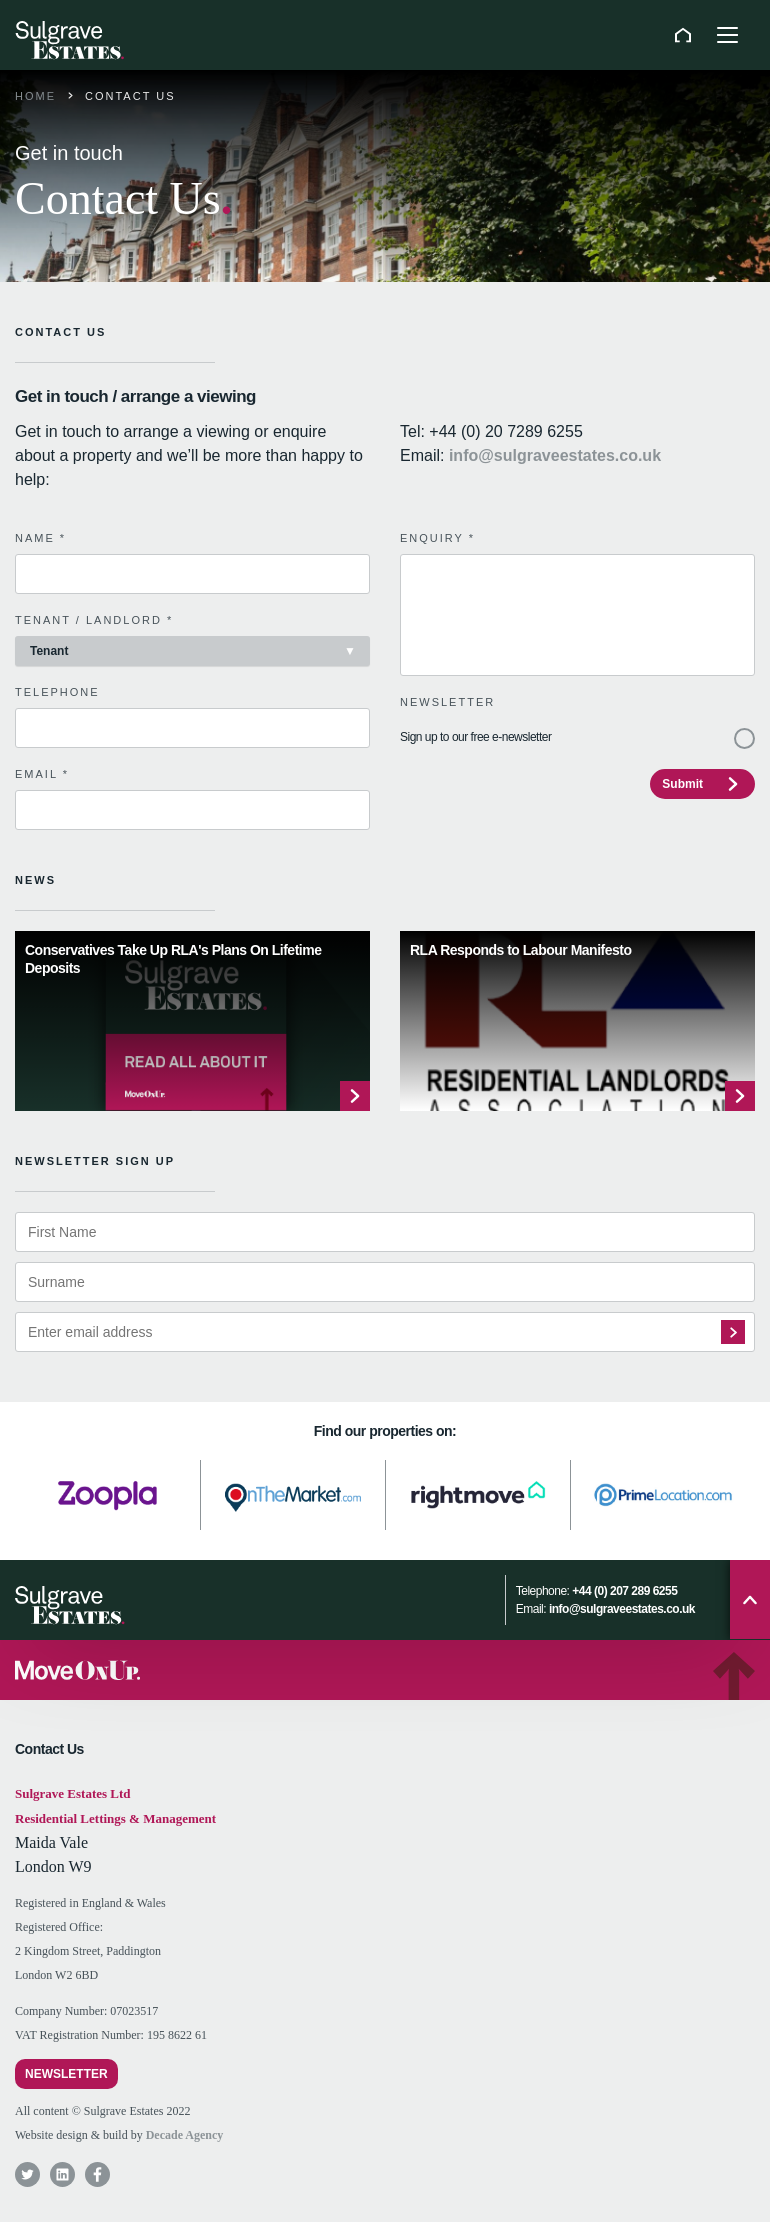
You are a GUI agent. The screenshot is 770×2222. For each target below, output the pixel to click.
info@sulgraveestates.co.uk (555, 455)
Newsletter (66, 2074)
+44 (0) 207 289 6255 (624, 1591)
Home (35, 96)
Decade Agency (185, 2135)
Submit (682, 784)
